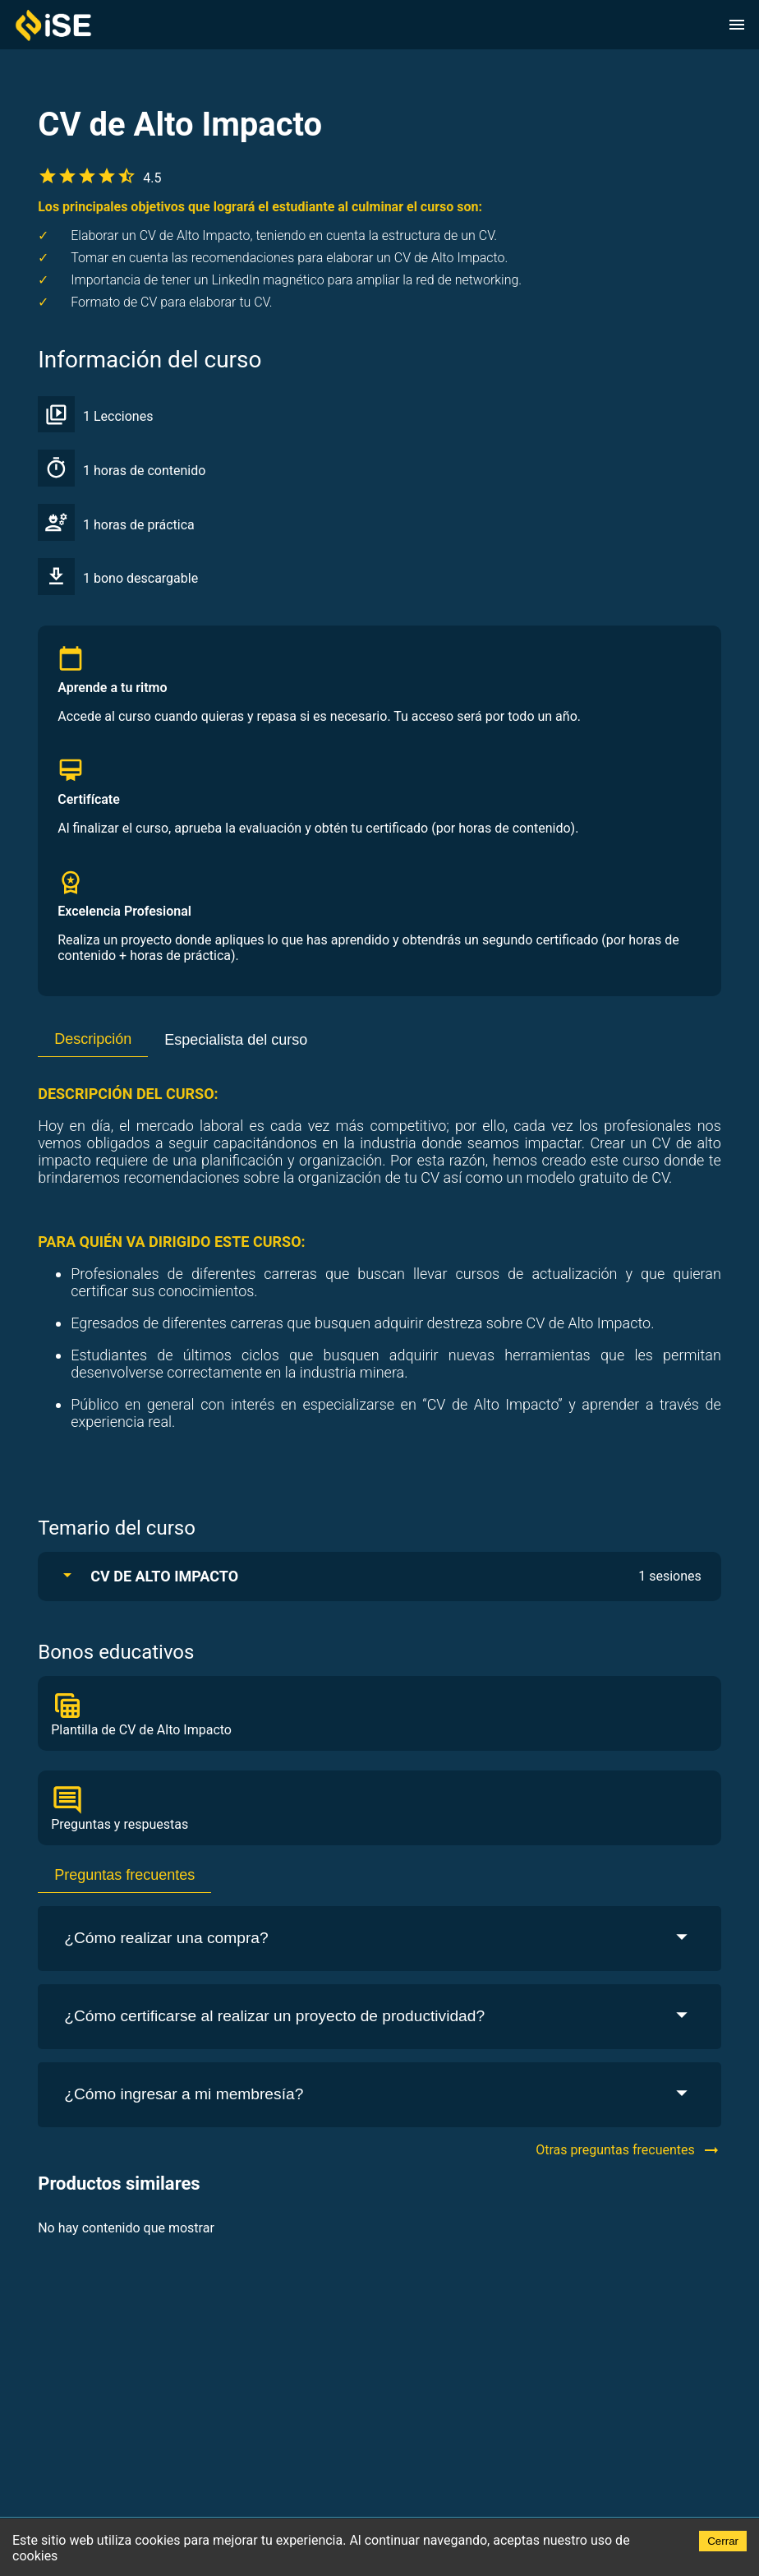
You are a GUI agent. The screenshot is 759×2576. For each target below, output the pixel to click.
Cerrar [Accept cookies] (722, 2541)
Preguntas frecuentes (124, 1875)
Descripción (92, 1039)
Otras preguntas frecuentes (628, 2150)
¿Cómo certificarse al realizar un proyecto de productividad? (379, 2016)
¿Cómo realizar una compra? (379, 1938)
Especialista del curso (235, 1040)
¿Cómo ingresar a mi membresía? (379, 2095)
